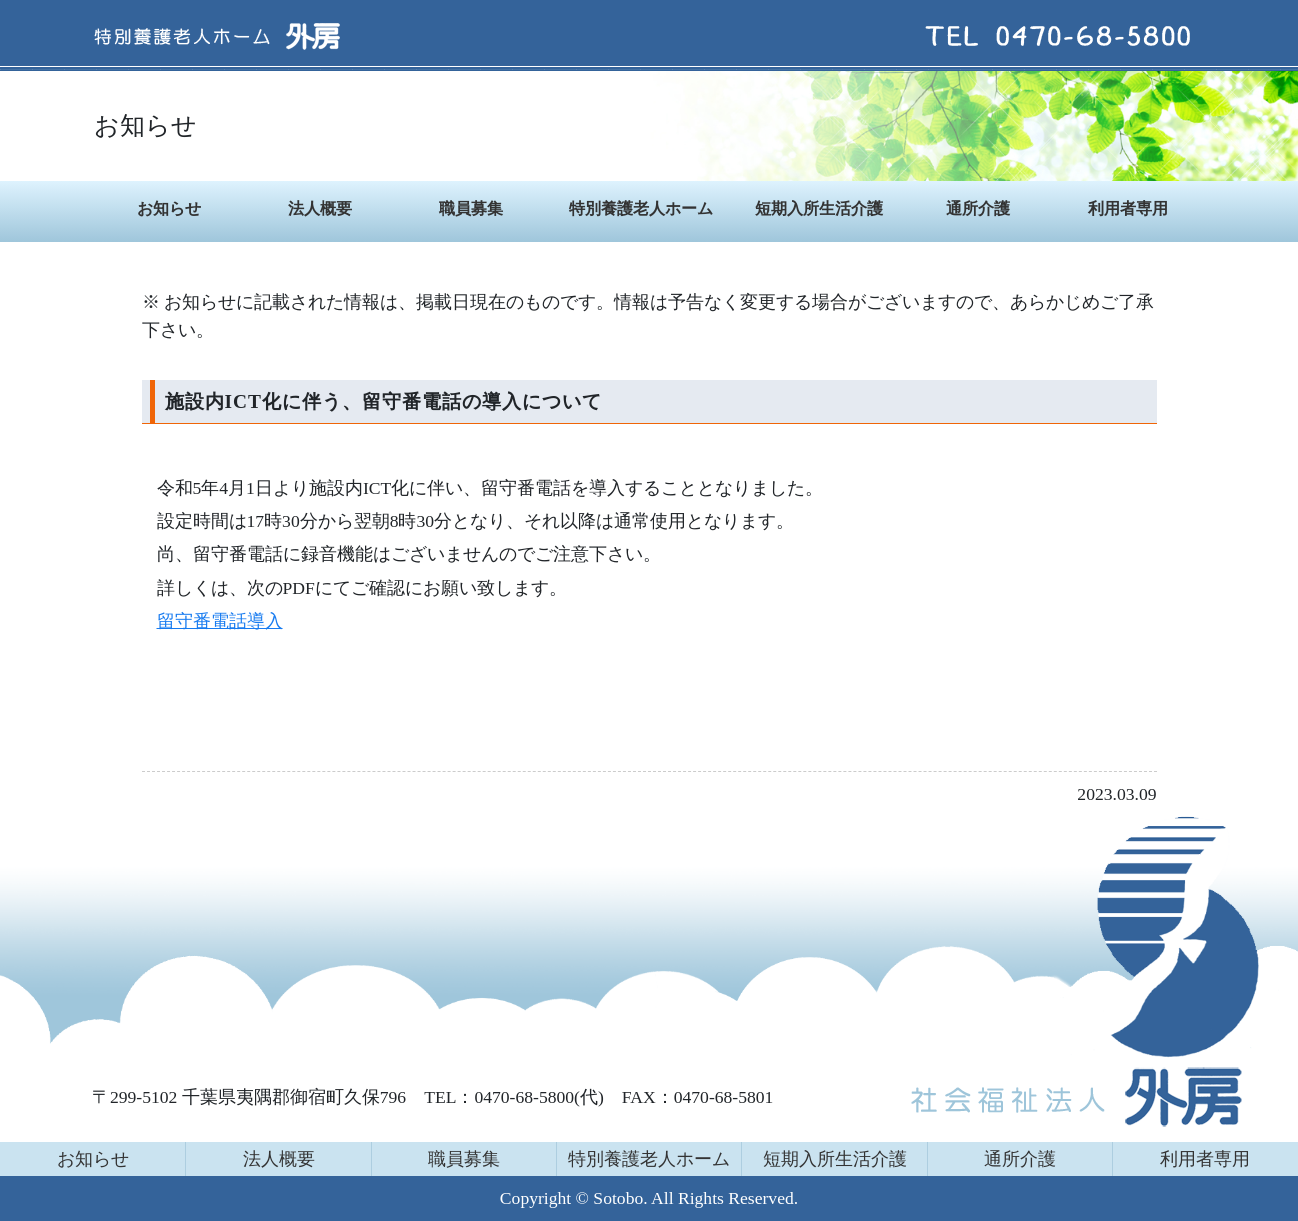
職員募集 (471, 208)
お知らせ (169, 208)
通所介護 (978, 208)
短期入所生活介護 (819, 208)
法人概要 (320, 208)
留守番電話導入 (220, 621)
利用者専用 (1128, 208)
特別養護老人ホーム (641, 208)
